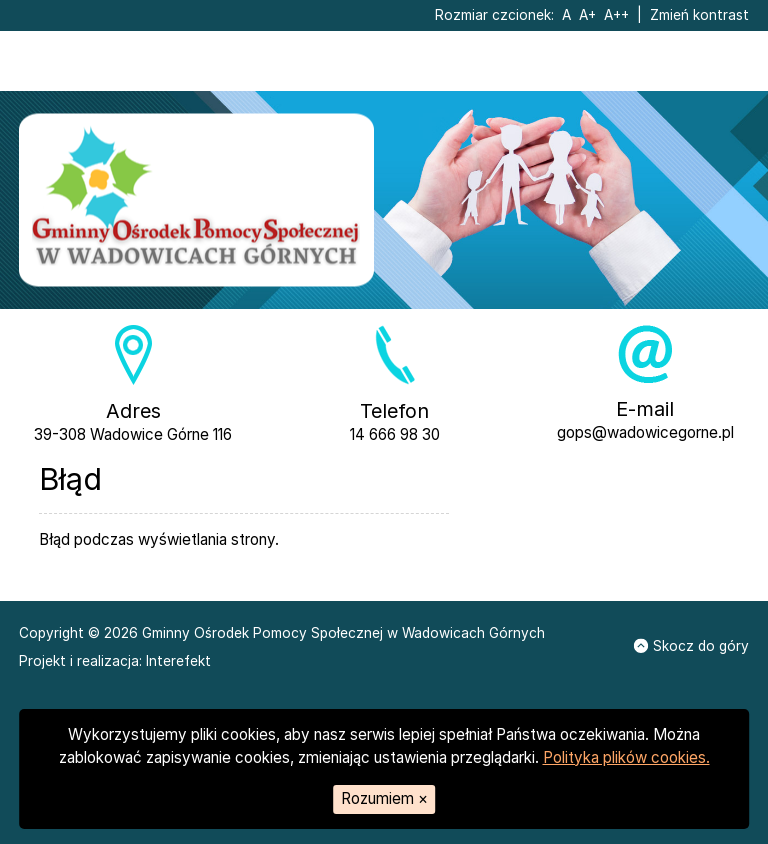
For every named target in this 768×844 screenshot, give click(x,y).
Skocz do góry (691, 646)
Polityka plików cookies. (626, 757)
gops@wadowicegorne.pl (645, 432)
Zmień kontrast (699, 15)
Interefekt (178, 660)
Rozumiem (384, 798)
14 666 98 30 (395, 434)
